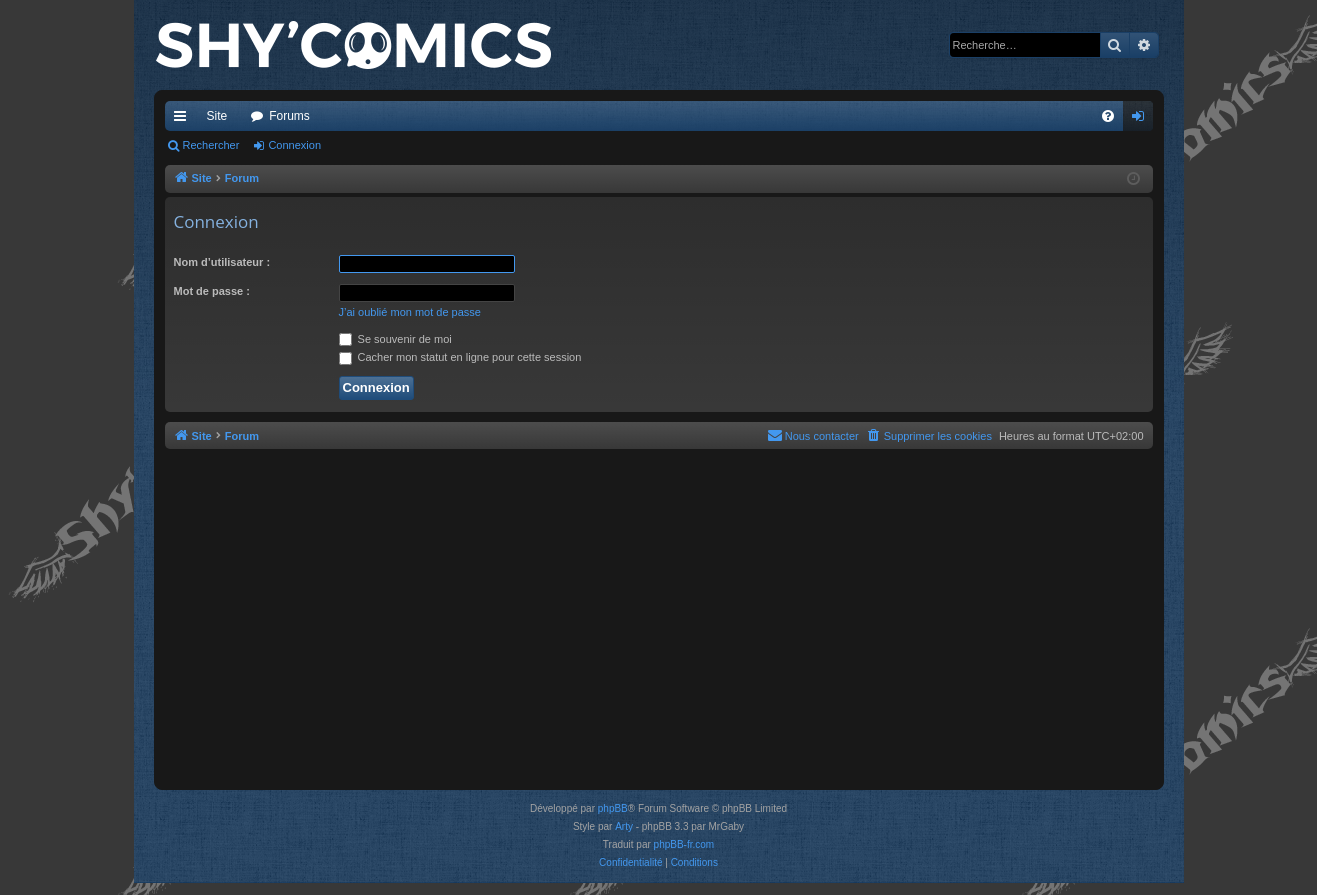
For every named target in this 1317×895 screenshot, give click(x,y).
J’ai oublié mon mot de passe (410, 312)
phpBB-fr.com (684, 844)
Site (217, 116)
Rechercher (211, 145)
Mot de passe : (212, 291)
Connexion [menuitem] (1141, 120)
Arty (624, 826)
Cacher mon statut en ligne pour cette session (460, 357)
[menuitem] (1108, 116)
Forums (289, 116)
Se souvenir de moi (395, 339)
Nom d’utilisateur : (222, 262)
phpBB (613, 808)
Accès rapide (184, 120)
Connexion (294, 145)
